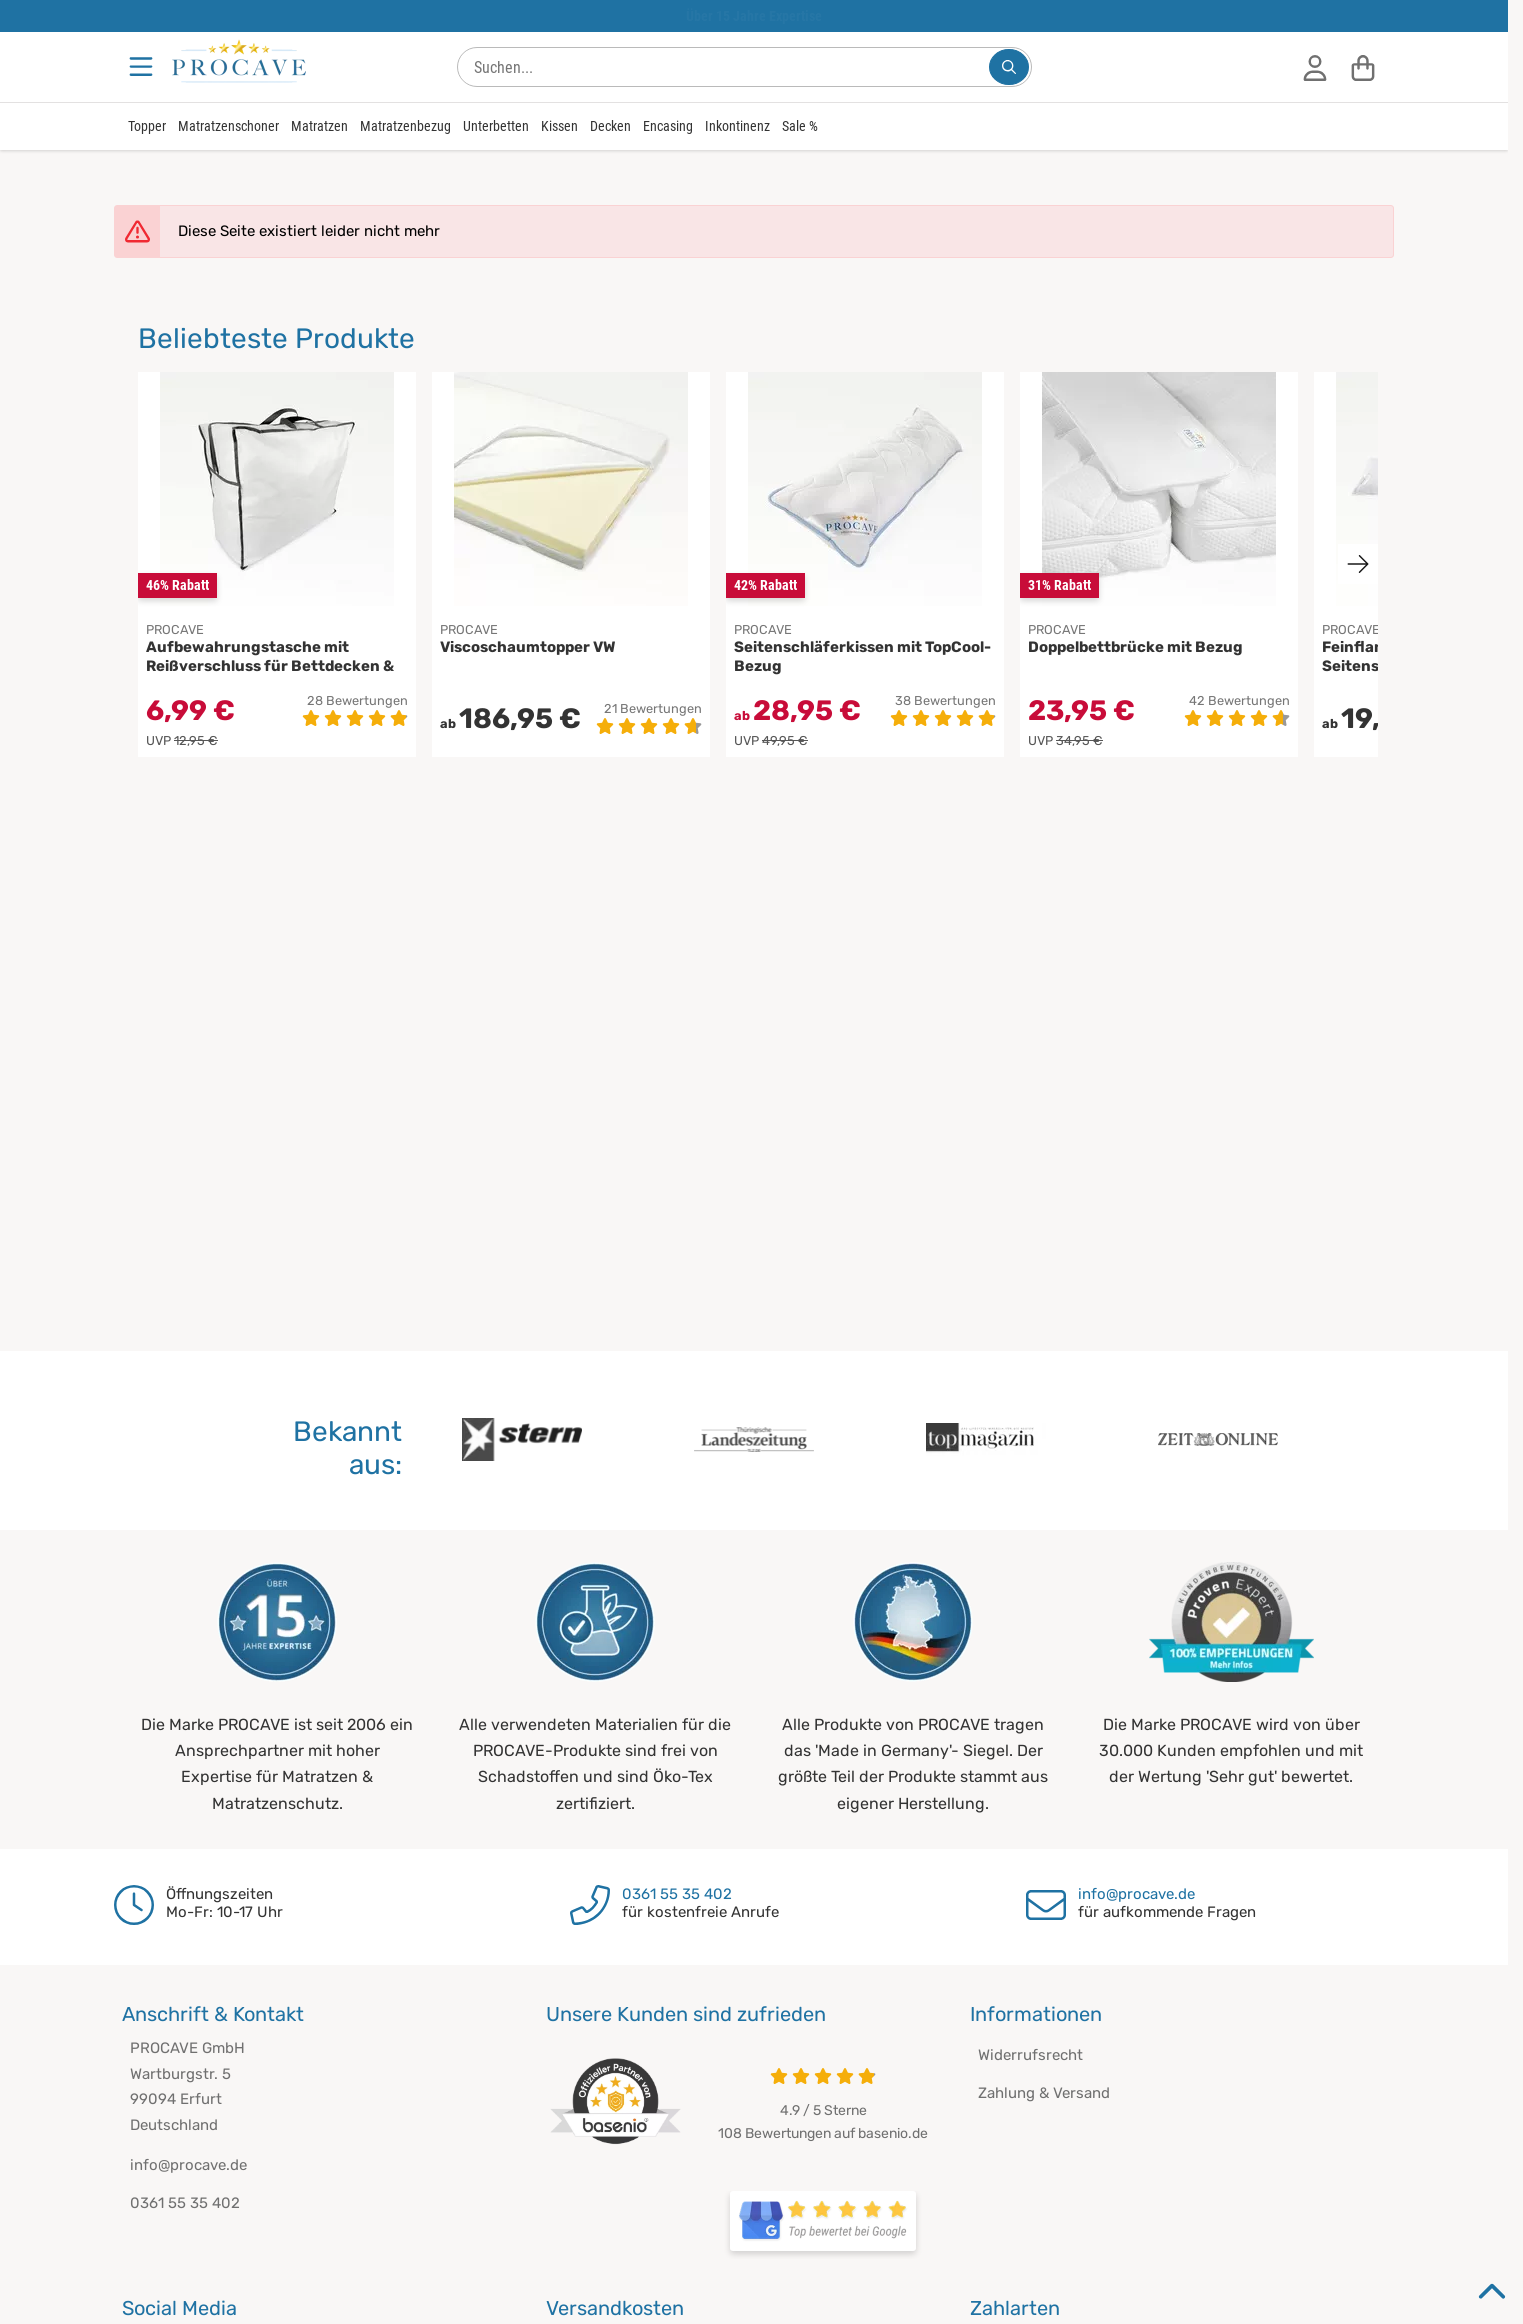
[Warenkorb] (1363, 67)
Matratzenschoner (228, 126)
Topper (147, 126)
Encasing (668, 126)
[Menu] (143, 67)
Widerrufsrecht (1030, 2055)
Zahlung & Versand (1044, 2093)
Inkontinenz (737, 126)
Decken (610, 126)
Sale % (800, 126)
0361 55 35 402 (677, 1894)
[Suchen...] (1009, 67)
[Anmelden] (1315, 67)
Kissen (559, 126)
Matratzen (319, 126)
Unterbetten (496, 126)
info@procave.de (1136, 1894)
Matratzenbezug (405, 126)
